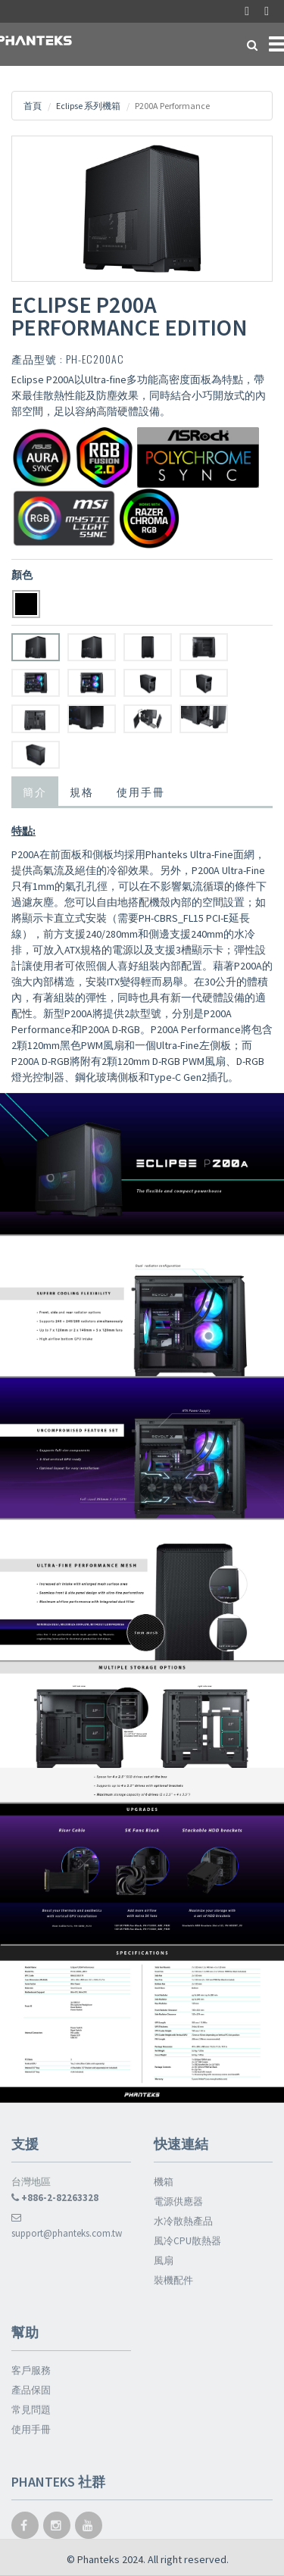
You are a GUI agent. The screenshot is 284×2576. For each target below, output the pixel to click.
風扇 (163, 2260)
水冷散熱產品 (183, 2221)
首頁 (32, 105)
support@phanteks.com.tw (66, 2226)
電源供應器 (178, 2201)
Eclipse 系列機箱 (88, 105)
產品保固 (31, 2390)
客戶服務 (31, 2370)
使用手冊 (141, 791)
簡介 (35, 791)
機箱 (163, 2181)
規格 (82, 791)
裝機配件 (173, 2280)
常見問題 (31, 2409)
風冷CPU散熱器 (187, 2240)
